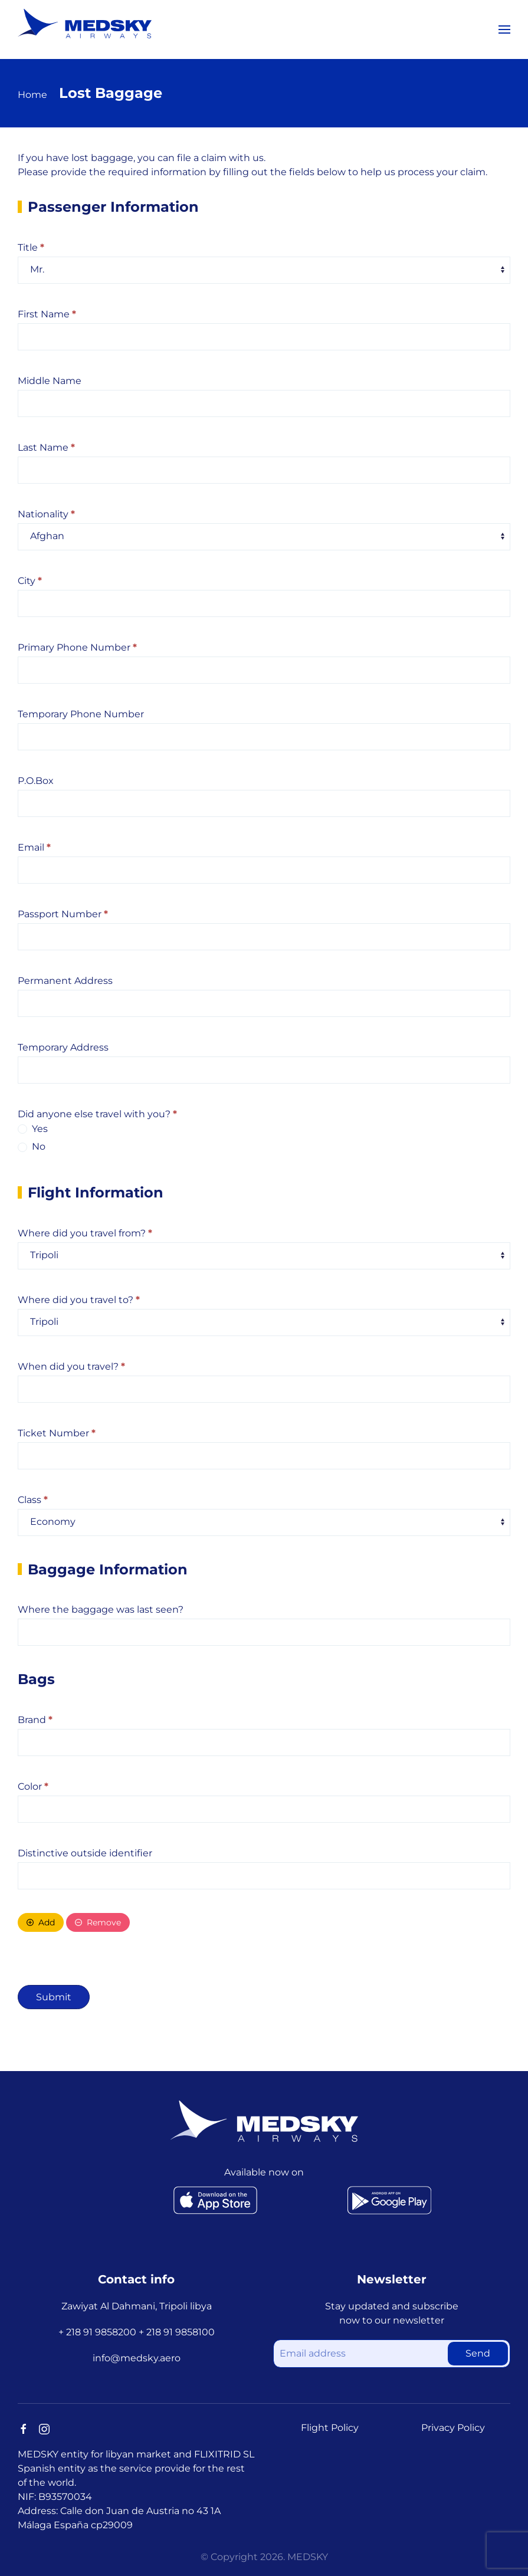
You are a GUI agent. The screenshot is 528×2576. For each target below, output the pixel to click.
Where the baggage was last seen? (100, 1609)
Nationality (46, 514)
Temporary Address (63, 1047)
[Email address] (392, 2353)
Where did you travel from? (85, 1233)
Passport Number (63, 914)
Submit (53, 1997)
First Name (47, 314)
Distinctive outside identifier (85, 1853)
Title (31, 247)
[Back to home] (85, 23)
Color (33, 1786)
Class (33, 1499)
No (31, 1146)
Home (32, 94)
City (30, 580)
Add (41, 1922)
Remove (98, 1922)
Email (34, 847)
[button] (504, 29)
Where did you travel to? (79, 1299)
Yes (33, 1128)
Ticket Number (57, 1433)
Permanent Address (65, 980)
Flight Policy (330, 2427)
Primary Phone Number (77, 647)
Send (477, 2353)
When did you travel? (71, 1366)
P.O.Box (36, 780)
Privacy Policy (453, 2427)
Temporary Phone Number (81, 714)
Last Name (46, 447)
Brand (35, 1719)
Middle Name (49, 380)
